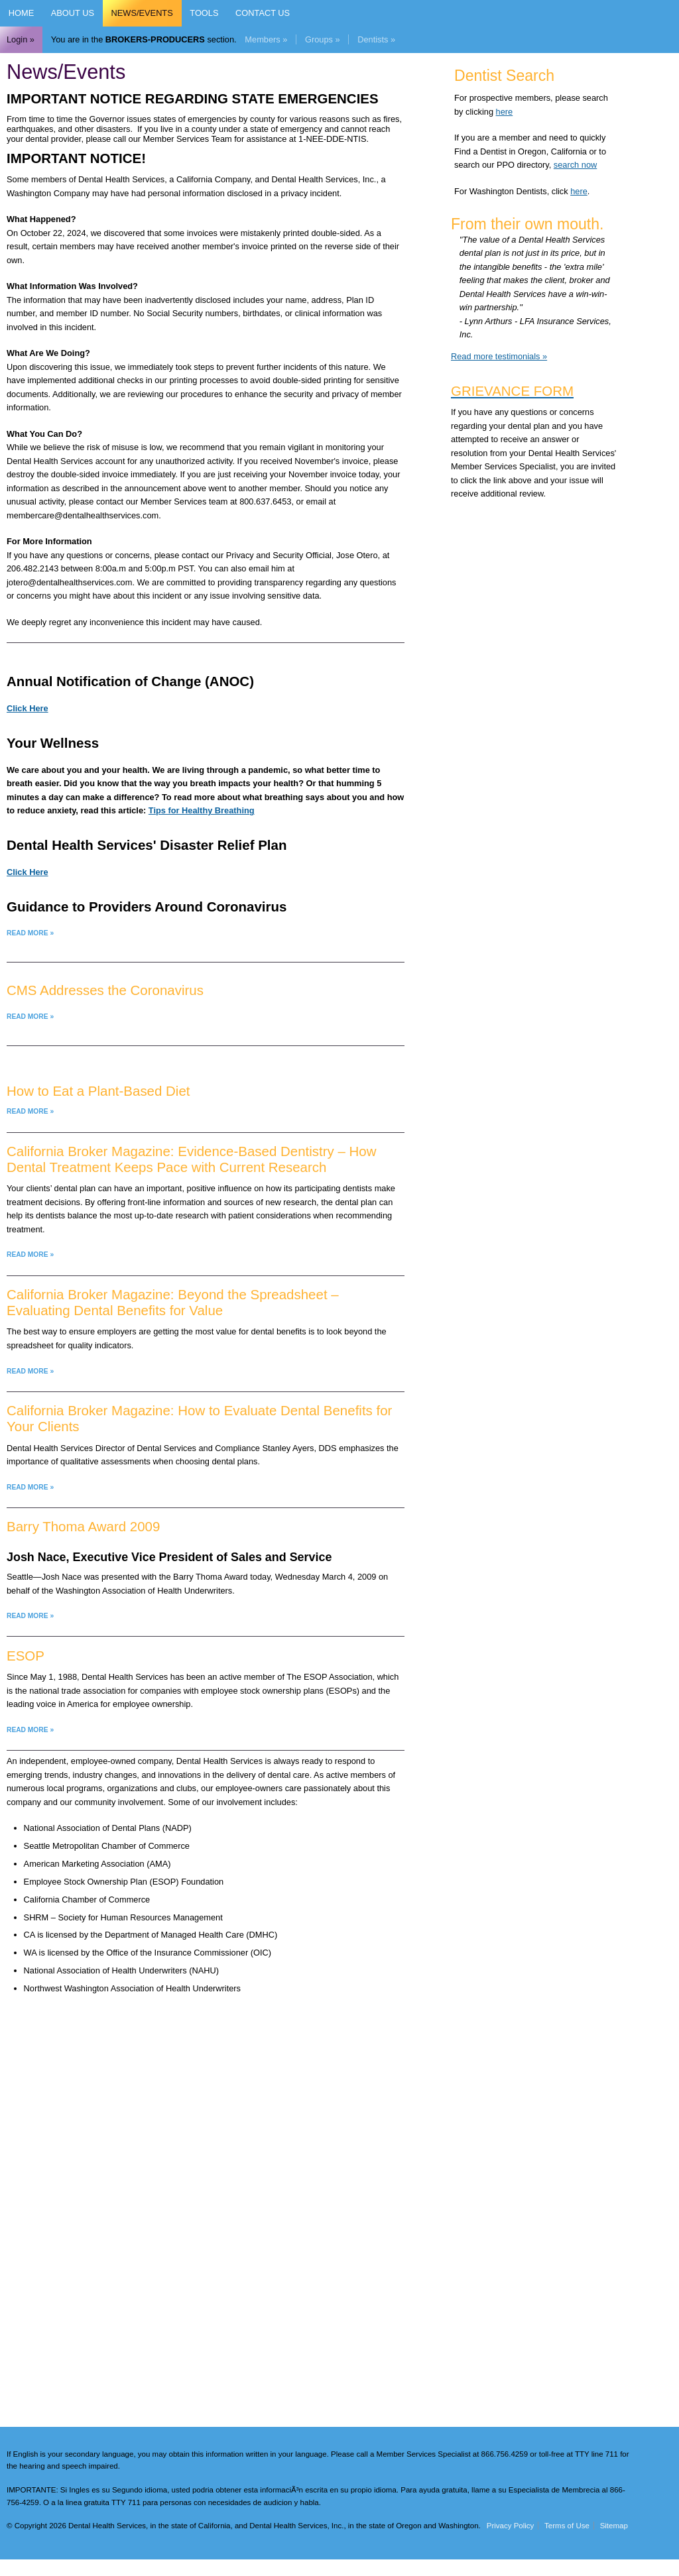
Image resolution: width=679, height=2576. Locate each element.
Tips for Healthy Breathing (202, 810)
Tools (204, 13)
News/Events (142, 13)
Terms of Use (566, 2526)
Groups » (322, 39)
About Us (72, 13)
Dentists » (376, 39)
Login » (20, 39)
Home (21, 13)
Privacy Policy (510, 2526)
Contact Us (262, 13)
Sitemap (614, 2526)
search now (575, 165)
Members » (266, 39)
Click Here (27, 708)
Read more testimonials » (499, 356)
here (504, 112)
